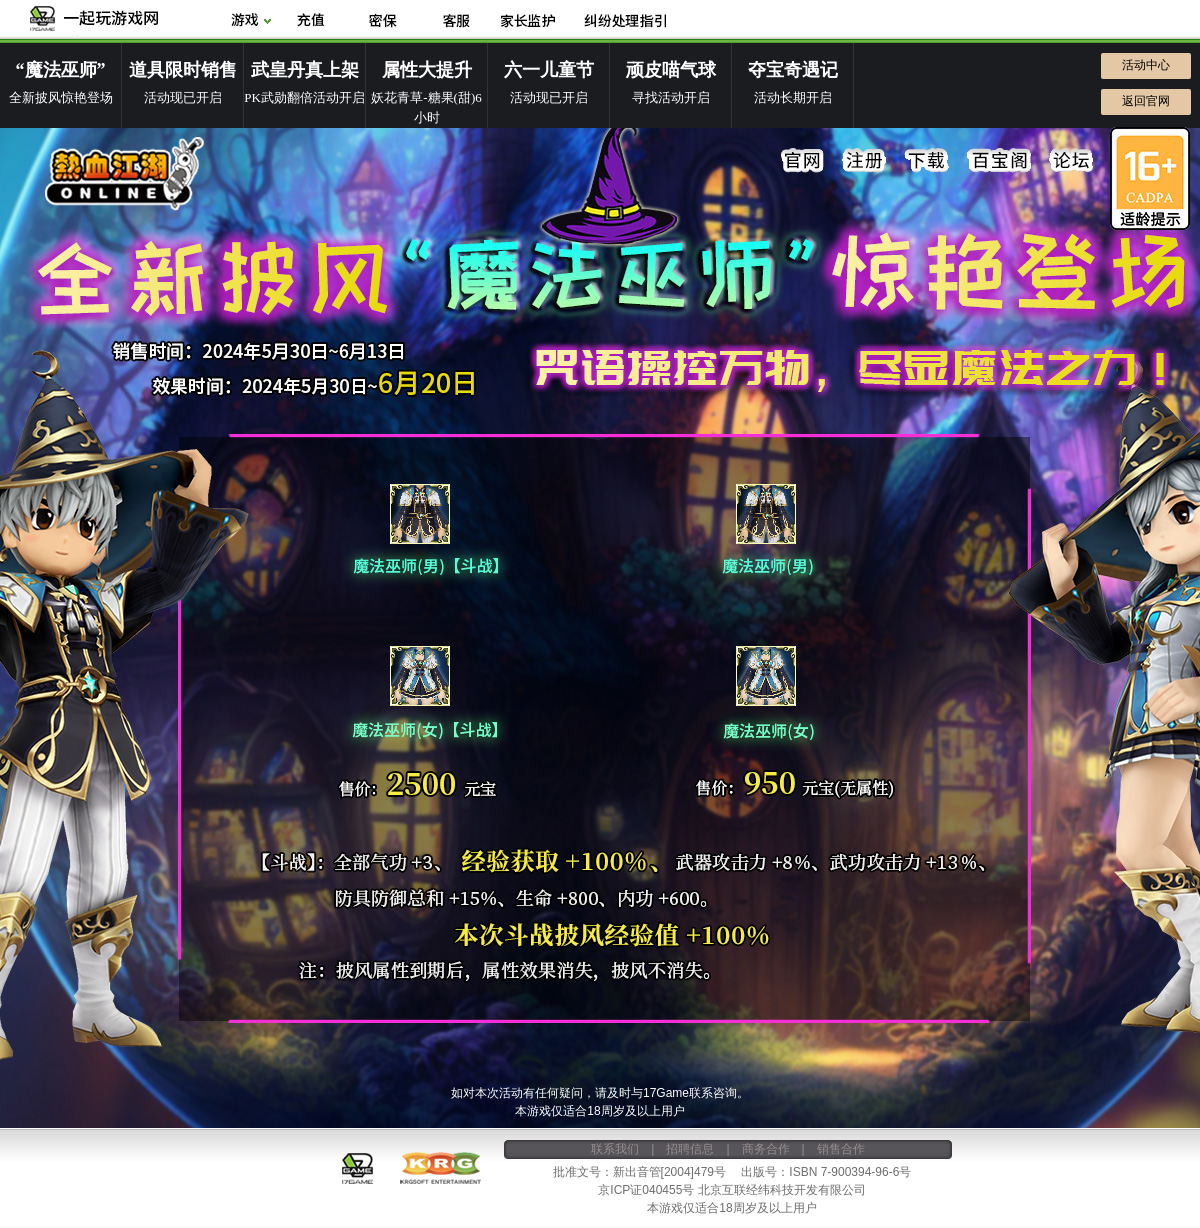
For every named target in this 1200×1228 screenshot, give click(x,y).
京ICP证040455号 (646, 1190)
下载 (927, 161)
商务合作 (766, 1149)
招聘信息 (690, 1149)
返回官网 (1146, 101)
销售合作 (841, 1149)
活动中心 (1146, 65)
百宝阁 (999, 161)
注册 (865, 161)
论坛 (1071, 161)
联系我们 (615, 1149)
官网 (803, 161)
